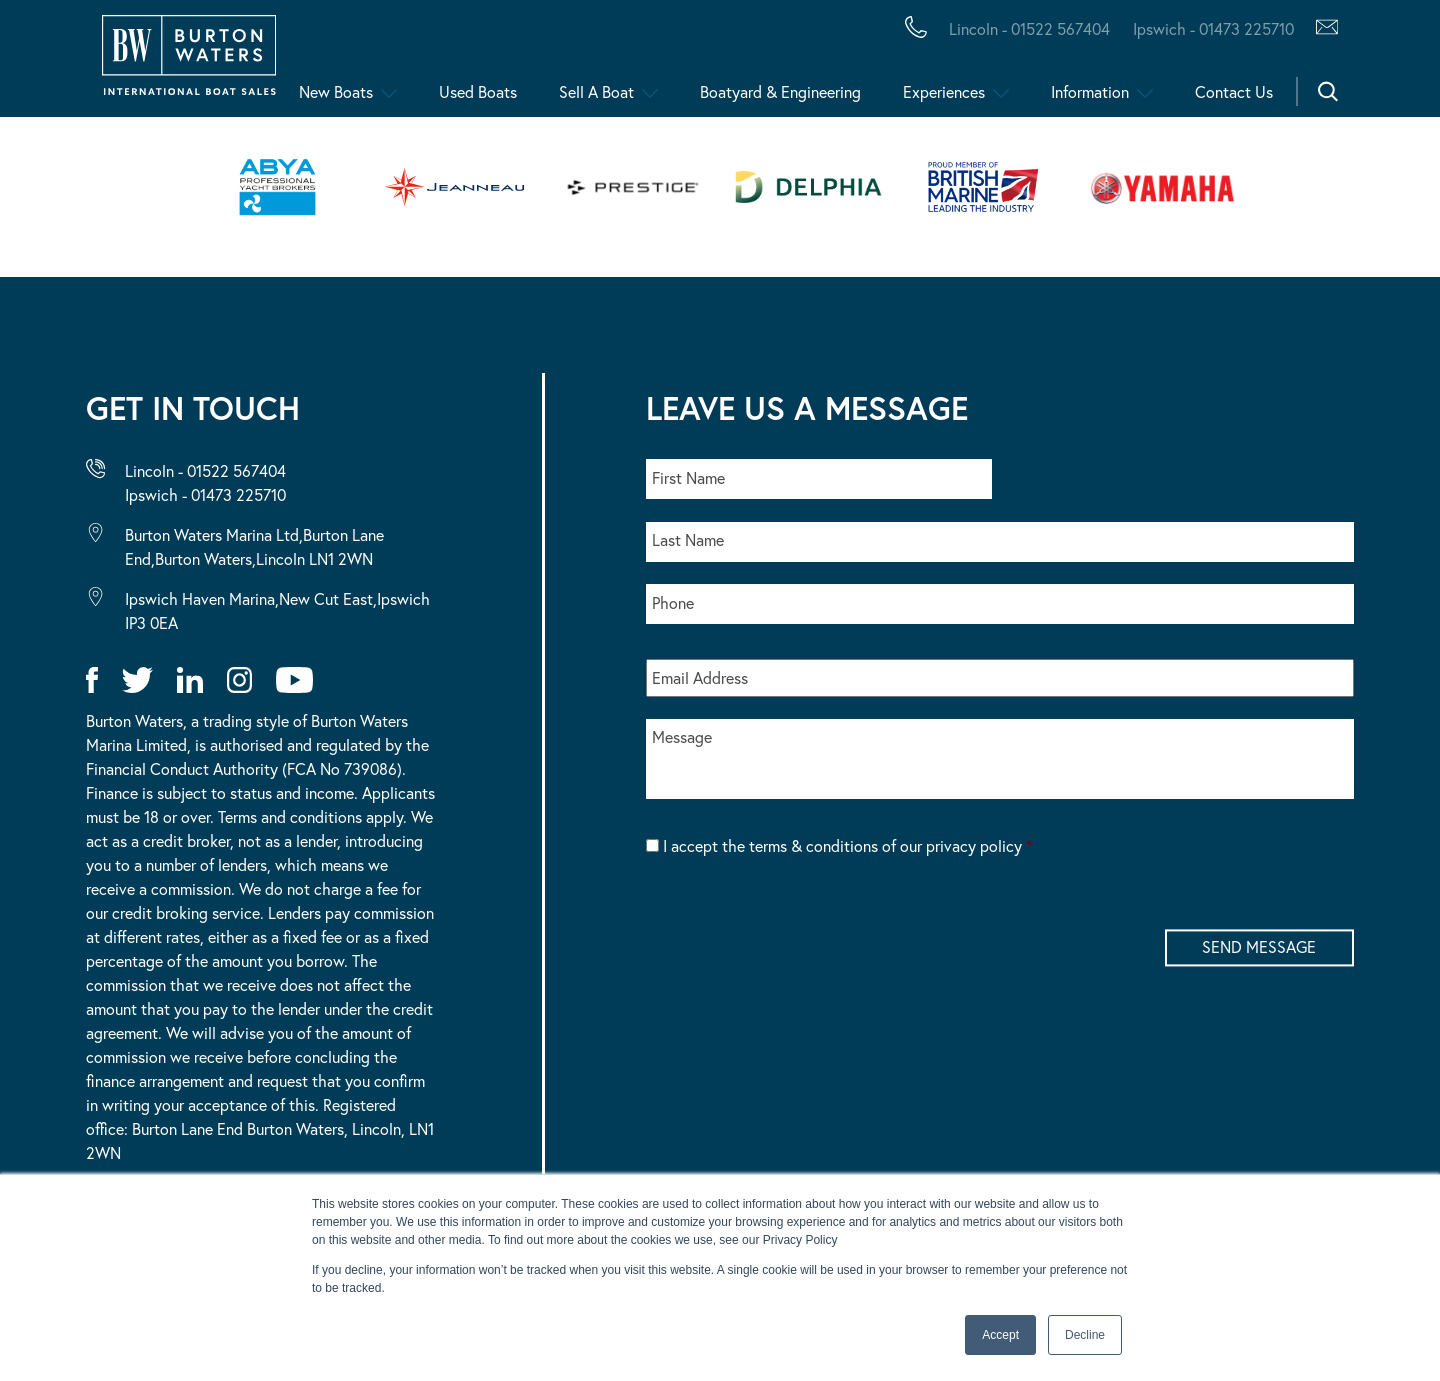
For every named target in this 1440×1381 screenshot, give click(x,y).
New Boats (336, 91)
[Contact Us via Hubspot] (1321, 29)
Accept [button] (1000, 1335)
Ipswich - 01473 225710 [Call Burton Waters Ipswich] (1213, 28)
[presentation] (798, 928)
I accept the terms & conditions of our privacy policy (847, 845)
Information (1090, 91)
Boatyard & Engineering (780, 91)
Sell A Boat (596, 91)
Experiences (944, 91)
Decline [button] (1085, 1335)
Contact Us (1234, 91)
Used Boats (478, 91)
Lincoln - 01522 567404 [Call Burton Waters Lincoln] (1029, 28)
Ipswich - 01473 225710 (205, 494)
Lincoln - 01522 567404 (205, 470)
